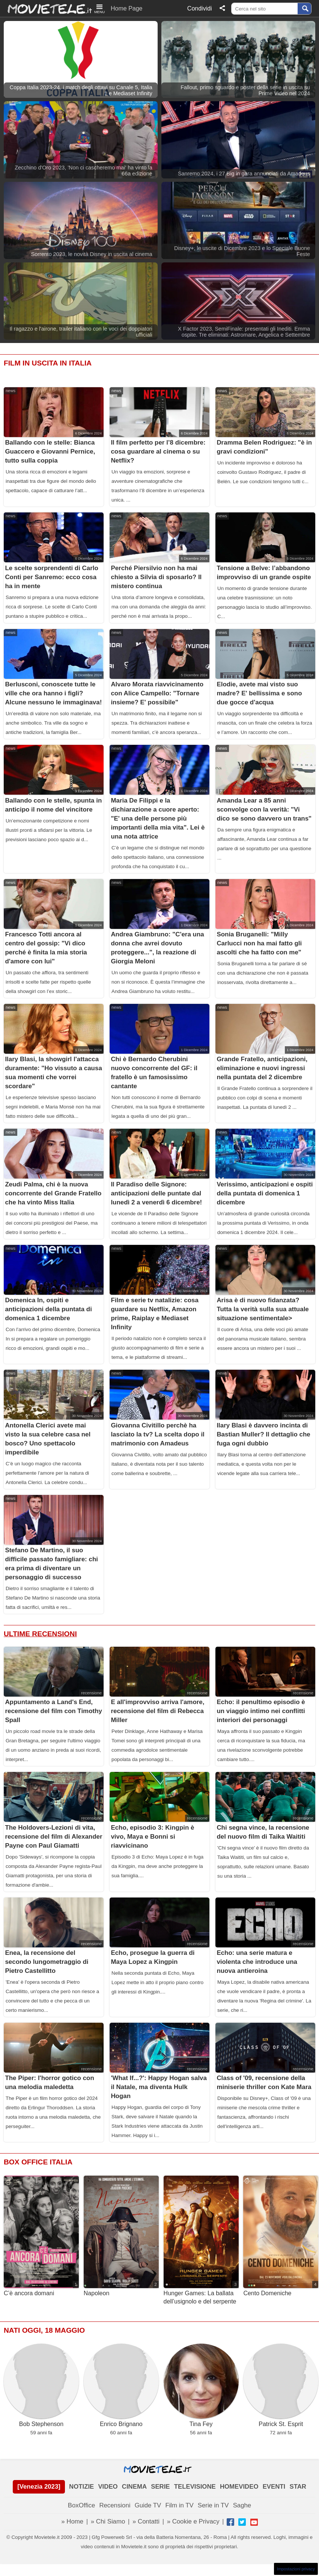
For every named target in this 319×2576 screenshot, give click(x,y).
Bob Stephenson (41, 2385)
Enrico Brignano (121, 2385)
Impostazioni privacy (296, 2569)
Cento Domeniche (280, 2236)
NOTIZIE (81, 2486)
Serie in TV (213, 2505)
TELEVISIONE (195, 2486)
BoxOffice (81, 2505)
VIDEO (107, 2486)
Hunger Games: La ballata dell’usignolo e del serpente (201, 2240)
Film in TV (179, 2505)
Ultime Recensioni (40, 1634)
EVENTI (274, 2486)
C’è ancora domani (41, 2236)
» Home (72, 2521)
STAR (297, 2486)
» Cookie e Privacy (193, 2521)
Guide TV (148, 2505)
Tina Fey (201, 2385)
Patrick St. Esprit (280, 2385)
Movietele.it (46, 8)
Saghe (242, 2505)
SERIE (160, 2486)
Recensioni (114, 2505)
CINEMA (134, 2486)
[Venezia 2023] (38, 2486)
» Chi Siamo (108, 2521)
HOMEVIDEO (239, 2486)
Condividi (199, 8)
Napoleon (121, 2236)
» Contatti (146, 2521)
